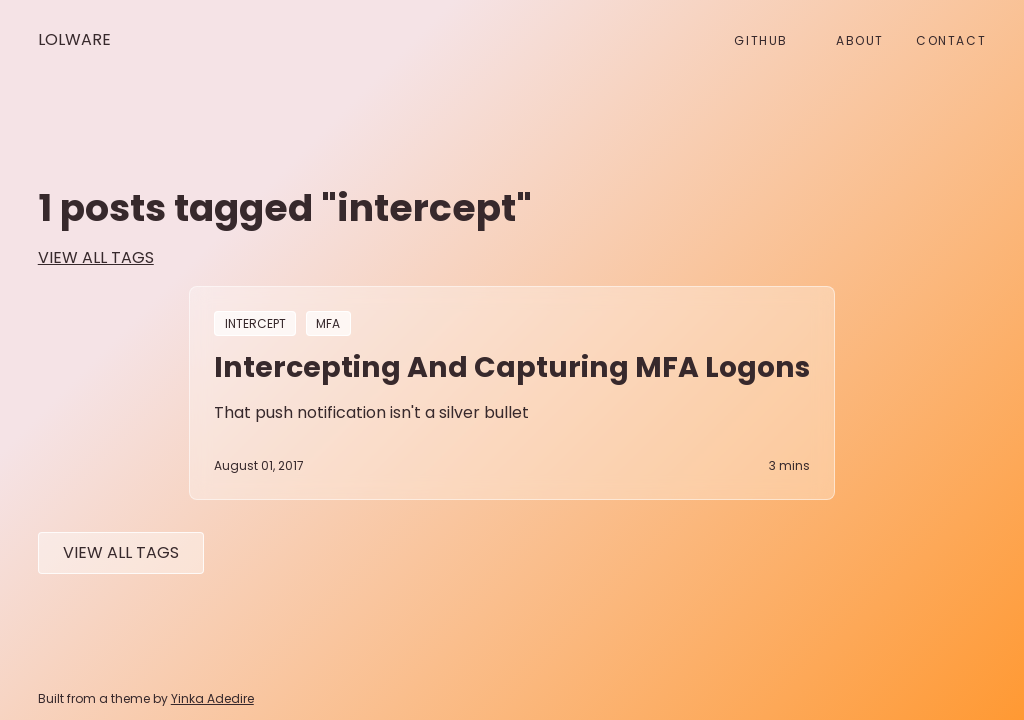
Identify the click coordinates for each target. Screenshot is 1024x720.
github (761, 40)
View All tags (121, 552)
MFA (328, 323)
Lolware (74, 39)
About (860, 40)
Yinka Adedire (212, 698)
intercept (255, 323)
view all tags (96, 257)
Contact (951, 40)
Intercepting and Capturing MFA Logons (512, 367)
